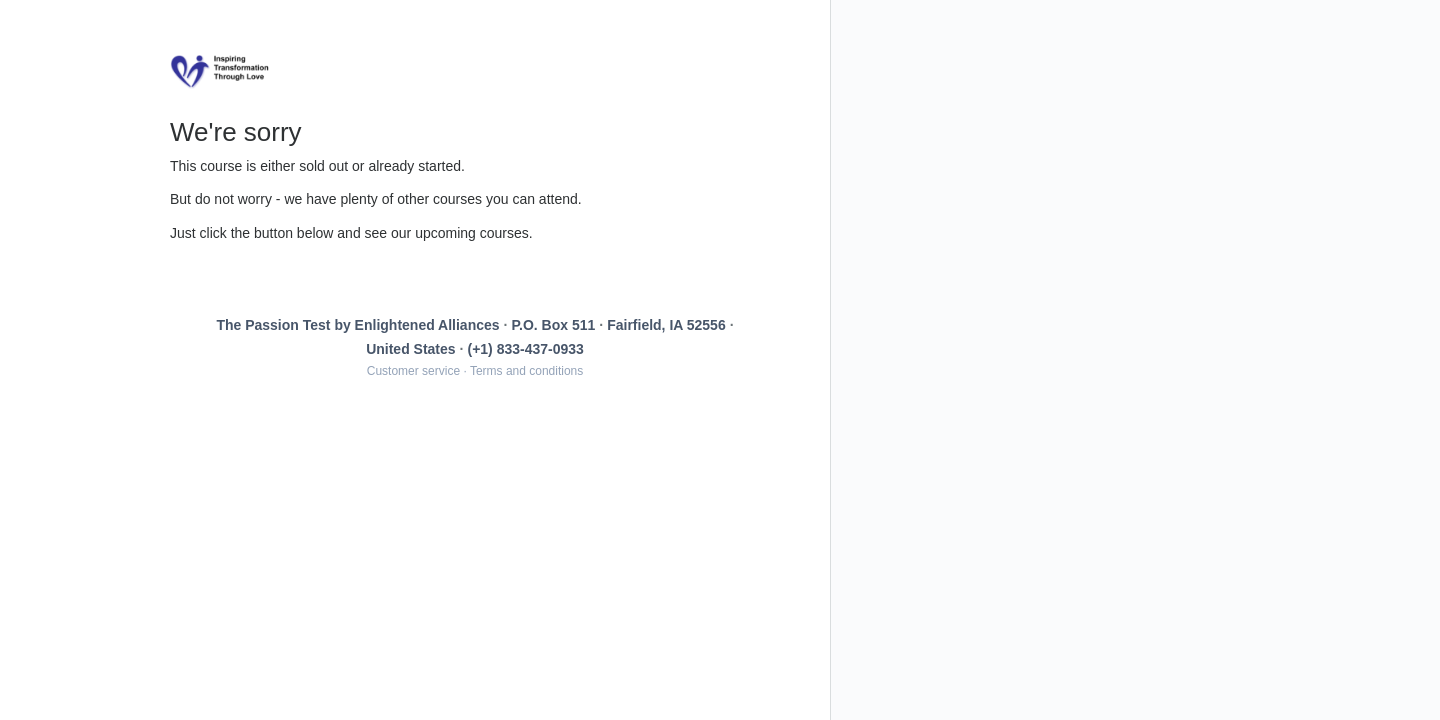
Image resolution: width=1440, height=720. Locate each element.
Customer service (413, 371)
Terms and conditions (526, 371)
